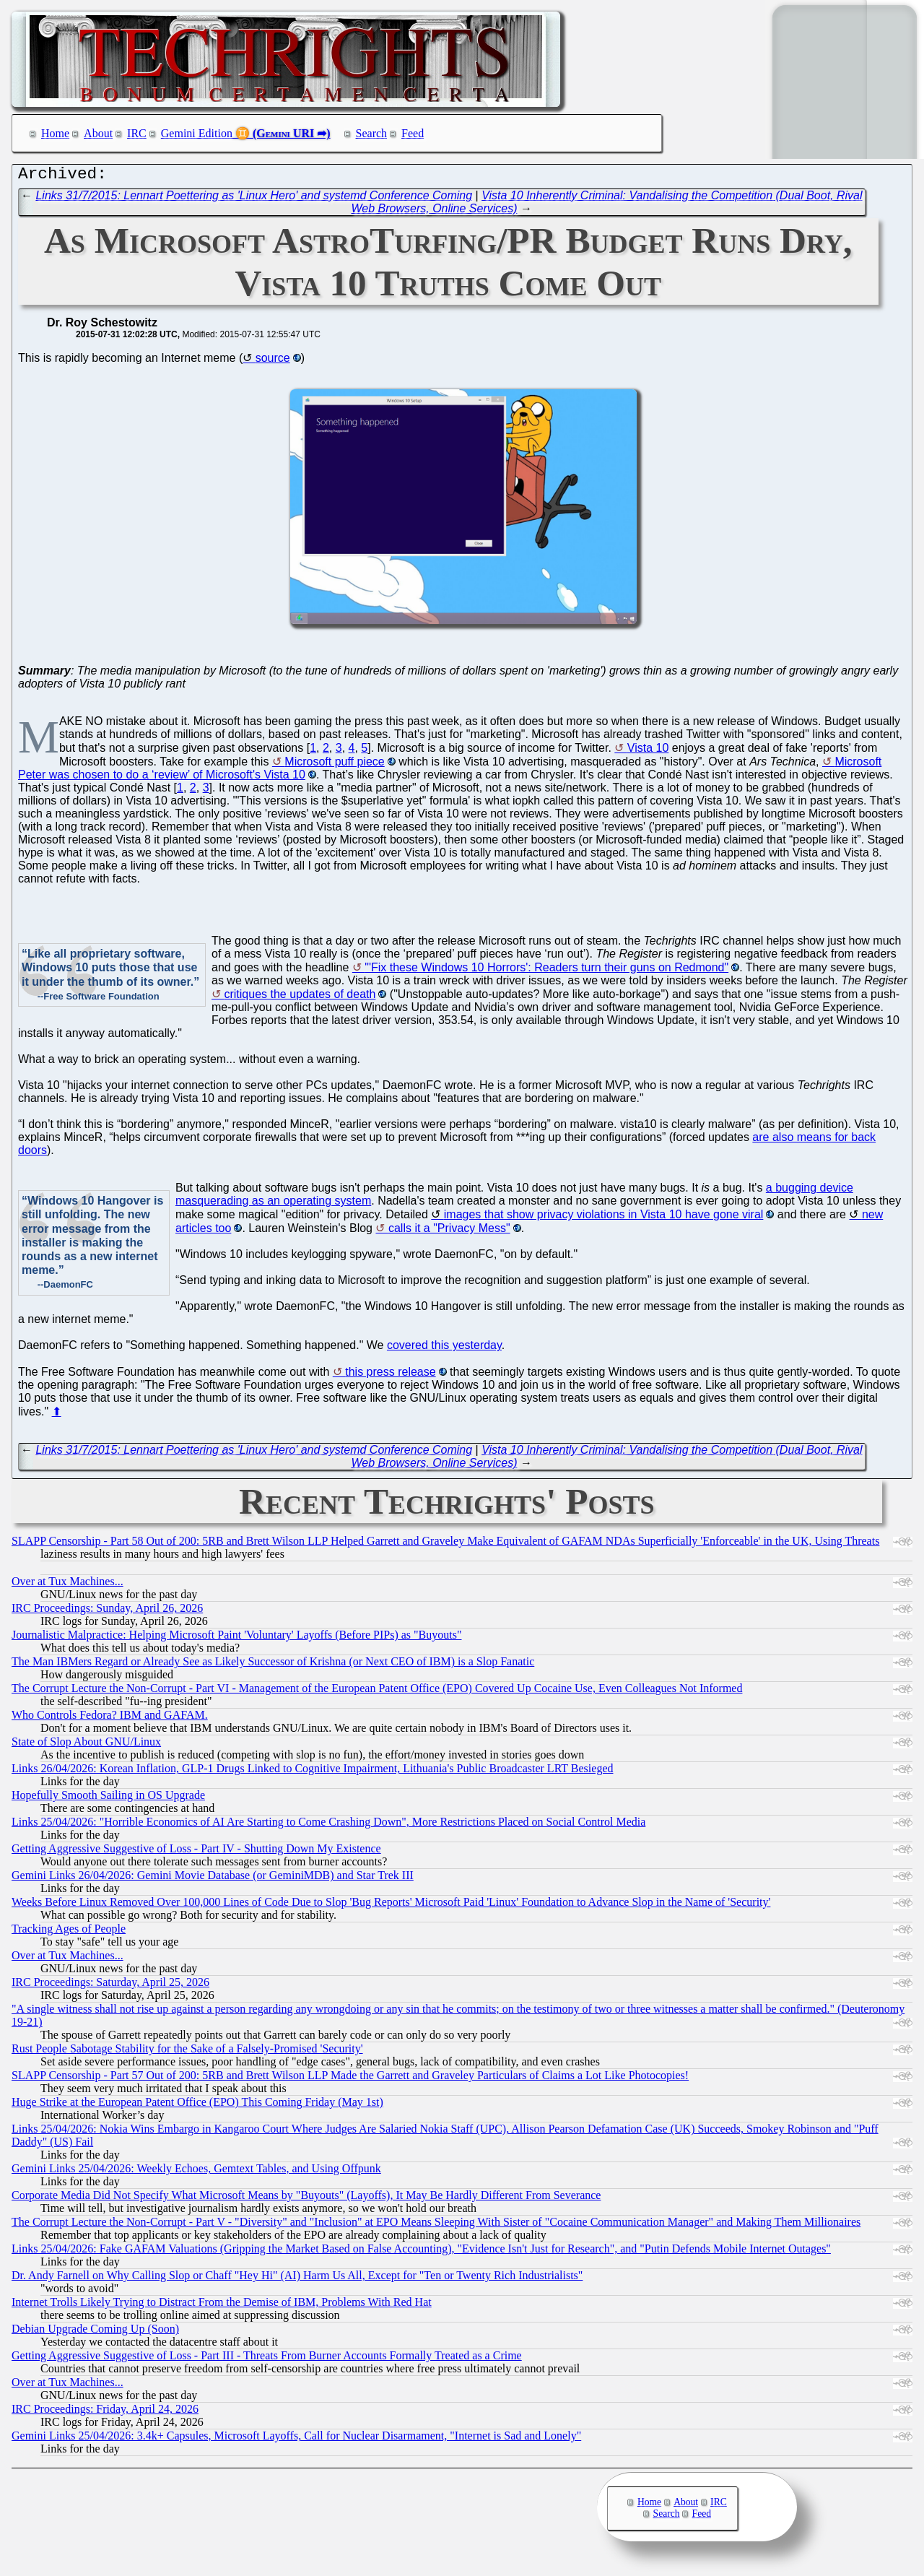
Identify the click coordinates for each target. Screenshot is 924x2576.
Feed (412, 133)
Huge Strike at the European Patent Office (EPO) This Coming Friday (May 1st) (197, 2105)
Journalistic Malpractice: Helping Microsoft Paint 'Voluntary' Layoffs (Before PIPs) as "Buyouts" (236, 1638)
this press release (390, 1375)
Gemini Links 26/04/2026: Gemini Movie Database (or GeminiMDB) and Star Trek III (213, 1879)
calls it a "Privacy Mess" (449, 1232)
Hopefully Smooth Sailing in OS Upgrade (108, 1798)
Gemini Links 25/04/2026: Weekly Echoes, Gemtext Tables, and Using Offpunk (196, 2172)
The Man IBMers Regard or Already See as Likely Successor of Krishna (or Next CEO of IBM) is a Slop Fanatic (273, 1665)
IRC (137, 133)
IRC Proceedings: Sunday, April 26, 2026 (107, 1611)
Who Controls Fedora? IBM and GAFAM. (110, 1718)
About (98, 133)
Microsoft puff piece (334, 765)
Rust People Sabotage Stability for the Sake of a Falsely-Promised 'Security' (187, 2052)
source (273, 361)
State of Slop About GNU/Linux (86, 1745)
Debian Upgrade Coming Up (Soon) (95, 2332)
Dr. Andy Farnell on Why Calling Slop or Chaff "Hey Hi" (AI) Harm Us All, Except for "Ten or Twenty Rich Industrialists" (297, 2279)
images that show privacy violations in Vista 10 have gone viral (604, 1218)
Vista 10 (648, 751)
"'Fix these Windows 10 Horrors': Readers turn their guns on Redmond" (546, 971)
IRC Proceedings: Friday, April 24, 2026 (105, 2412)
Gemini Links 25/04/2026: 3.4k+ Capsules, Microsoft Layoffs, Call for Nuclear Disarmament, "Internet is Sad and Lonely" (296, 2439)
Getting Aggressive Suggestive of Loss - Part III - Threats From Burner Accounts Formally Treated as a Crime (267, 2359)
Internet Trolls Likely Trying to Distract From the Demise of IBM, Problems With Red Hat (222, 2305)
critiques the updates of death (299, 998)
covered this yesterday (444, 1349)
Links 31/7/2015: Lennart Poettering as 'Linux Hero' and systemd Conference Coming (253, 199)
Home (55, 133)
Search (372, 133)
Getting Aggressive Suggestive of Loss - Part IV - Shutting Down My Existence (196, 1852)
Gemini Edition (196, 133)
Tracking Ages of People (69, 1932)
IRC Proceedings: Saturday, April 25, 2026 (110, 1985)
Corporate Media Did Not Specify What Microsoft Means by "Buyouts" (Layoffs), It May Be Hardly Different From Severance (306, 2199)
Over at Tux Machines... (67, 1585)
